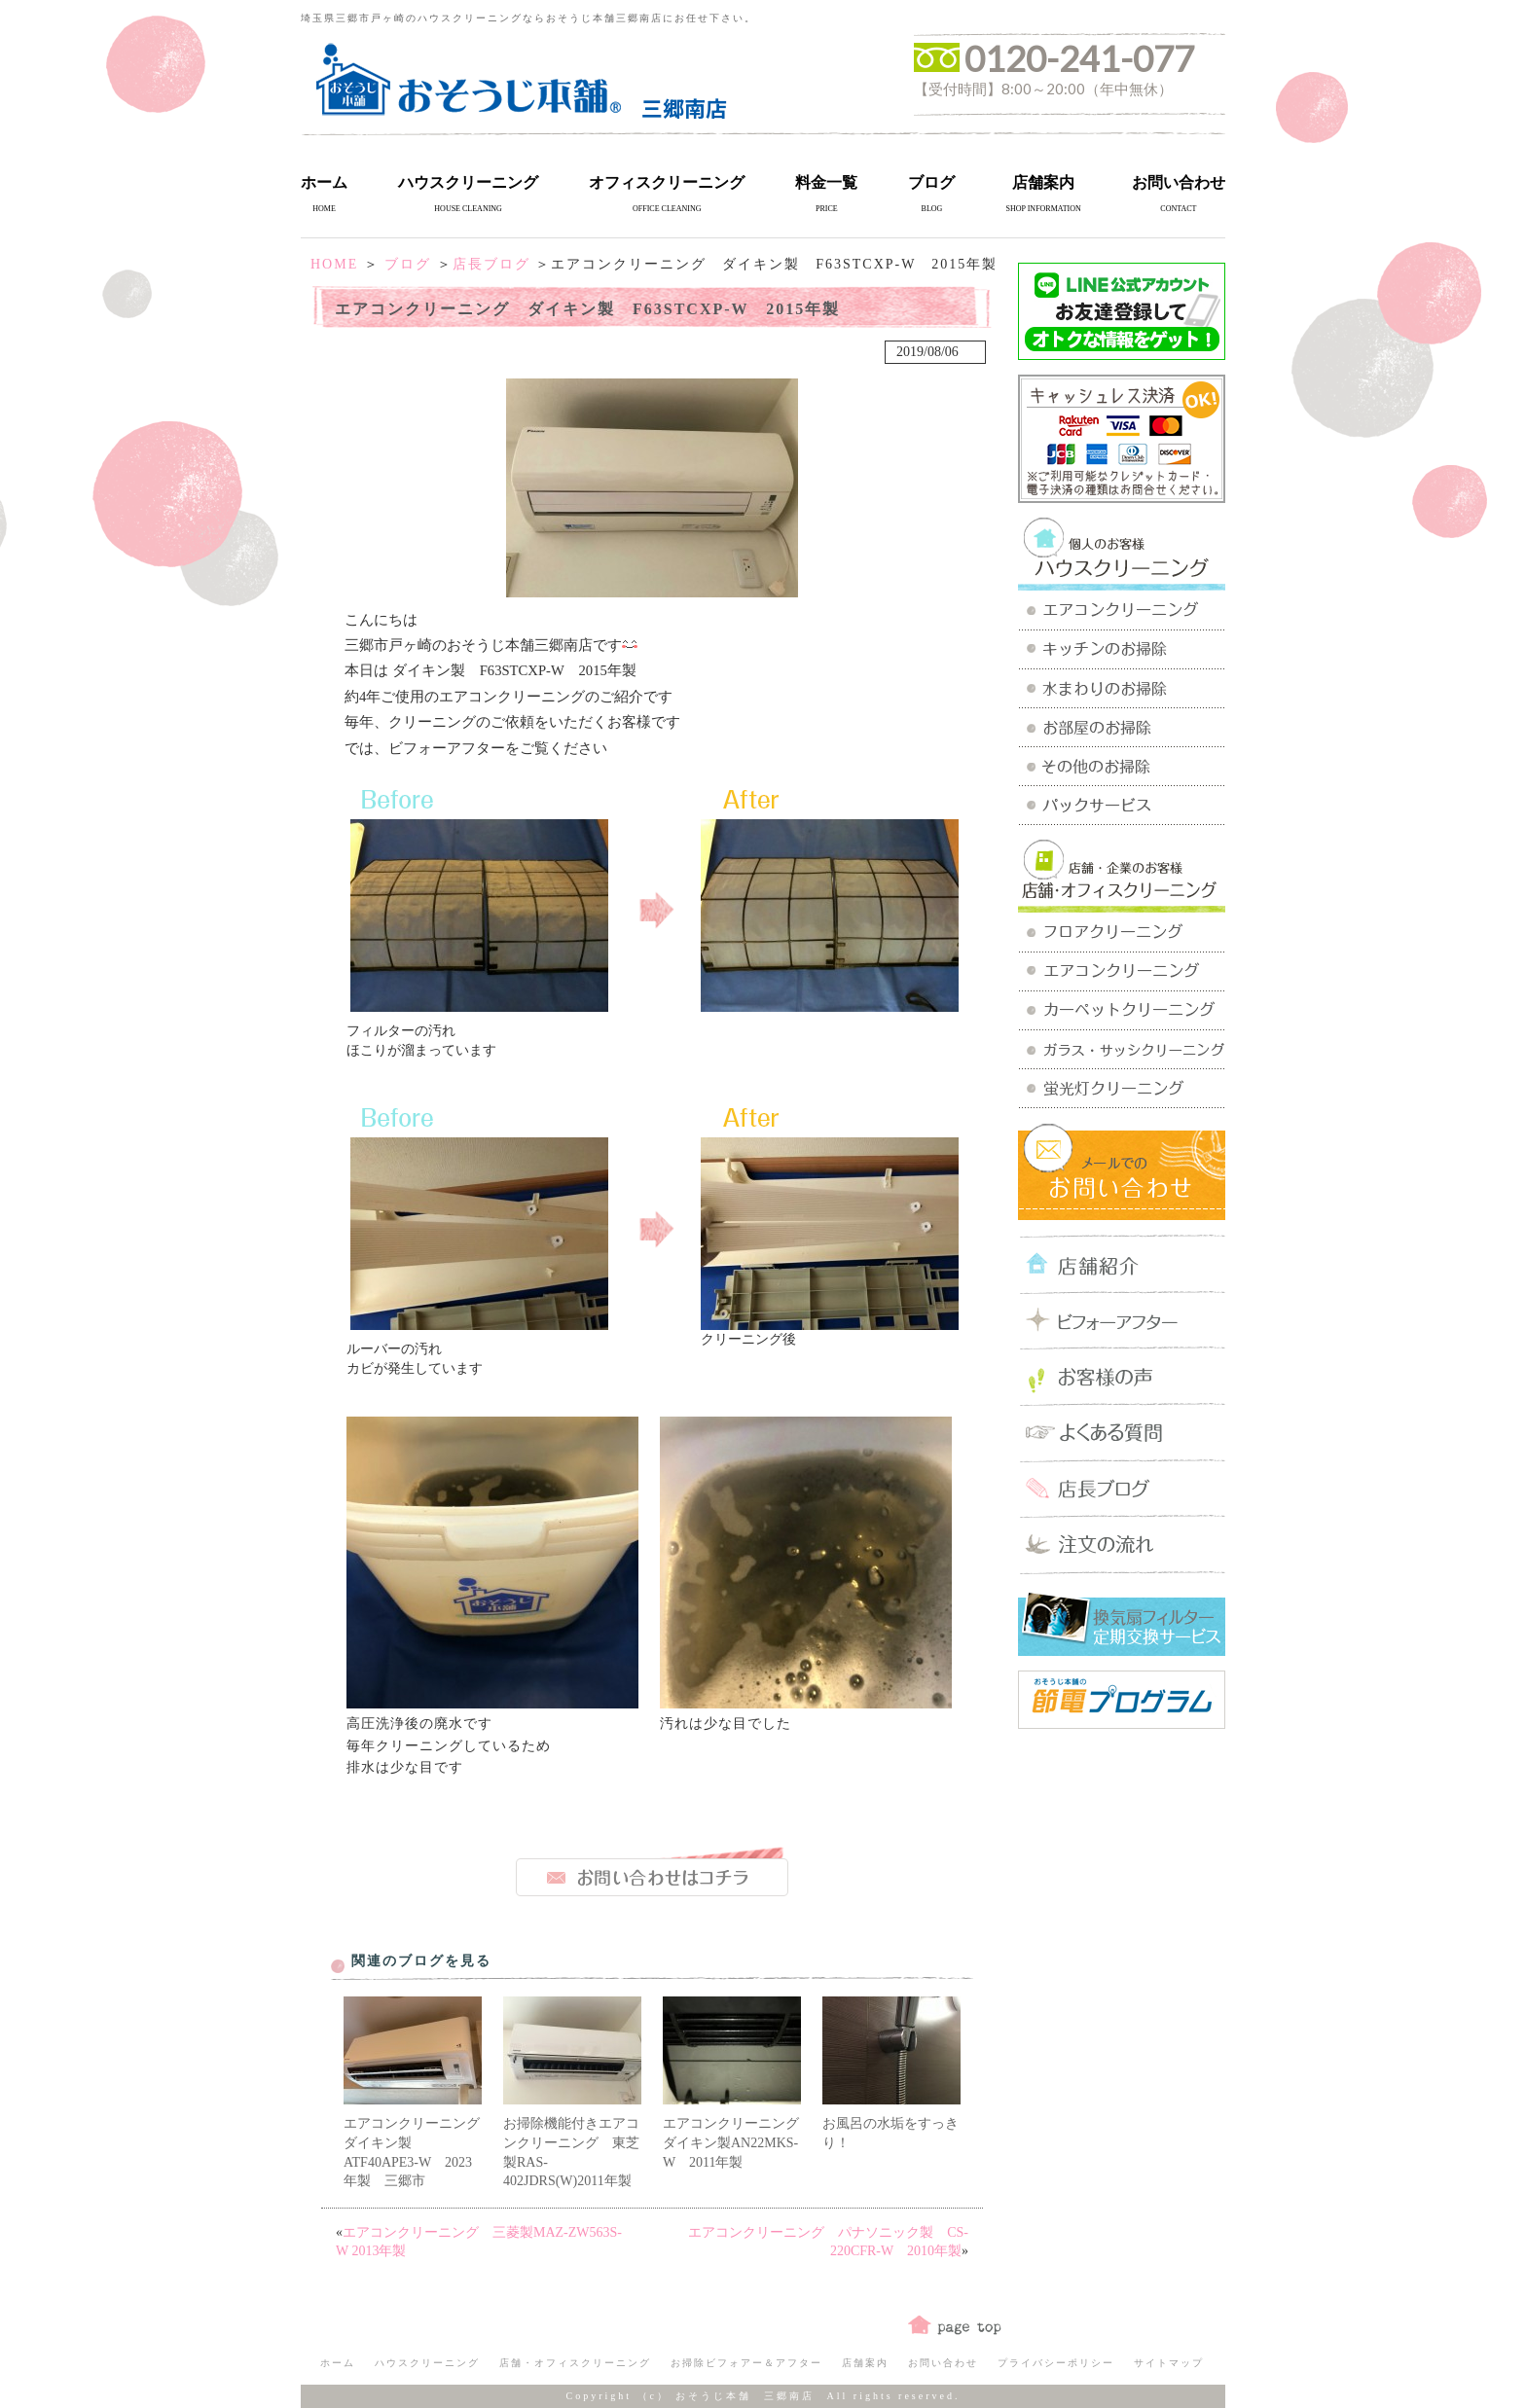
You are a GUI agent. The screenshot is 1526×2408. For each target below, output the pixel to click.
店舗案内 (1043, 182)
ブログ (931, 182)
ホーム (324, 182)
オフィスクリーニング (667, 182)
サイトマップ (1169, 2362)
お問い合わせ (1178, 182)
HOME (334, 264)
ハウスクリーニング (468, 182)
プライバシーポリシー (1056, 2362)
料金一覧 (826, 182)
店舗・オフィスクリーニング (575, 2362)
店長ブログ (491, 264)
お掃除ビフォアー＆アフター (746, 2362)
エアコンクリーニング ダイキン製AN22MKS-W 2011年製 (738, 2142)
